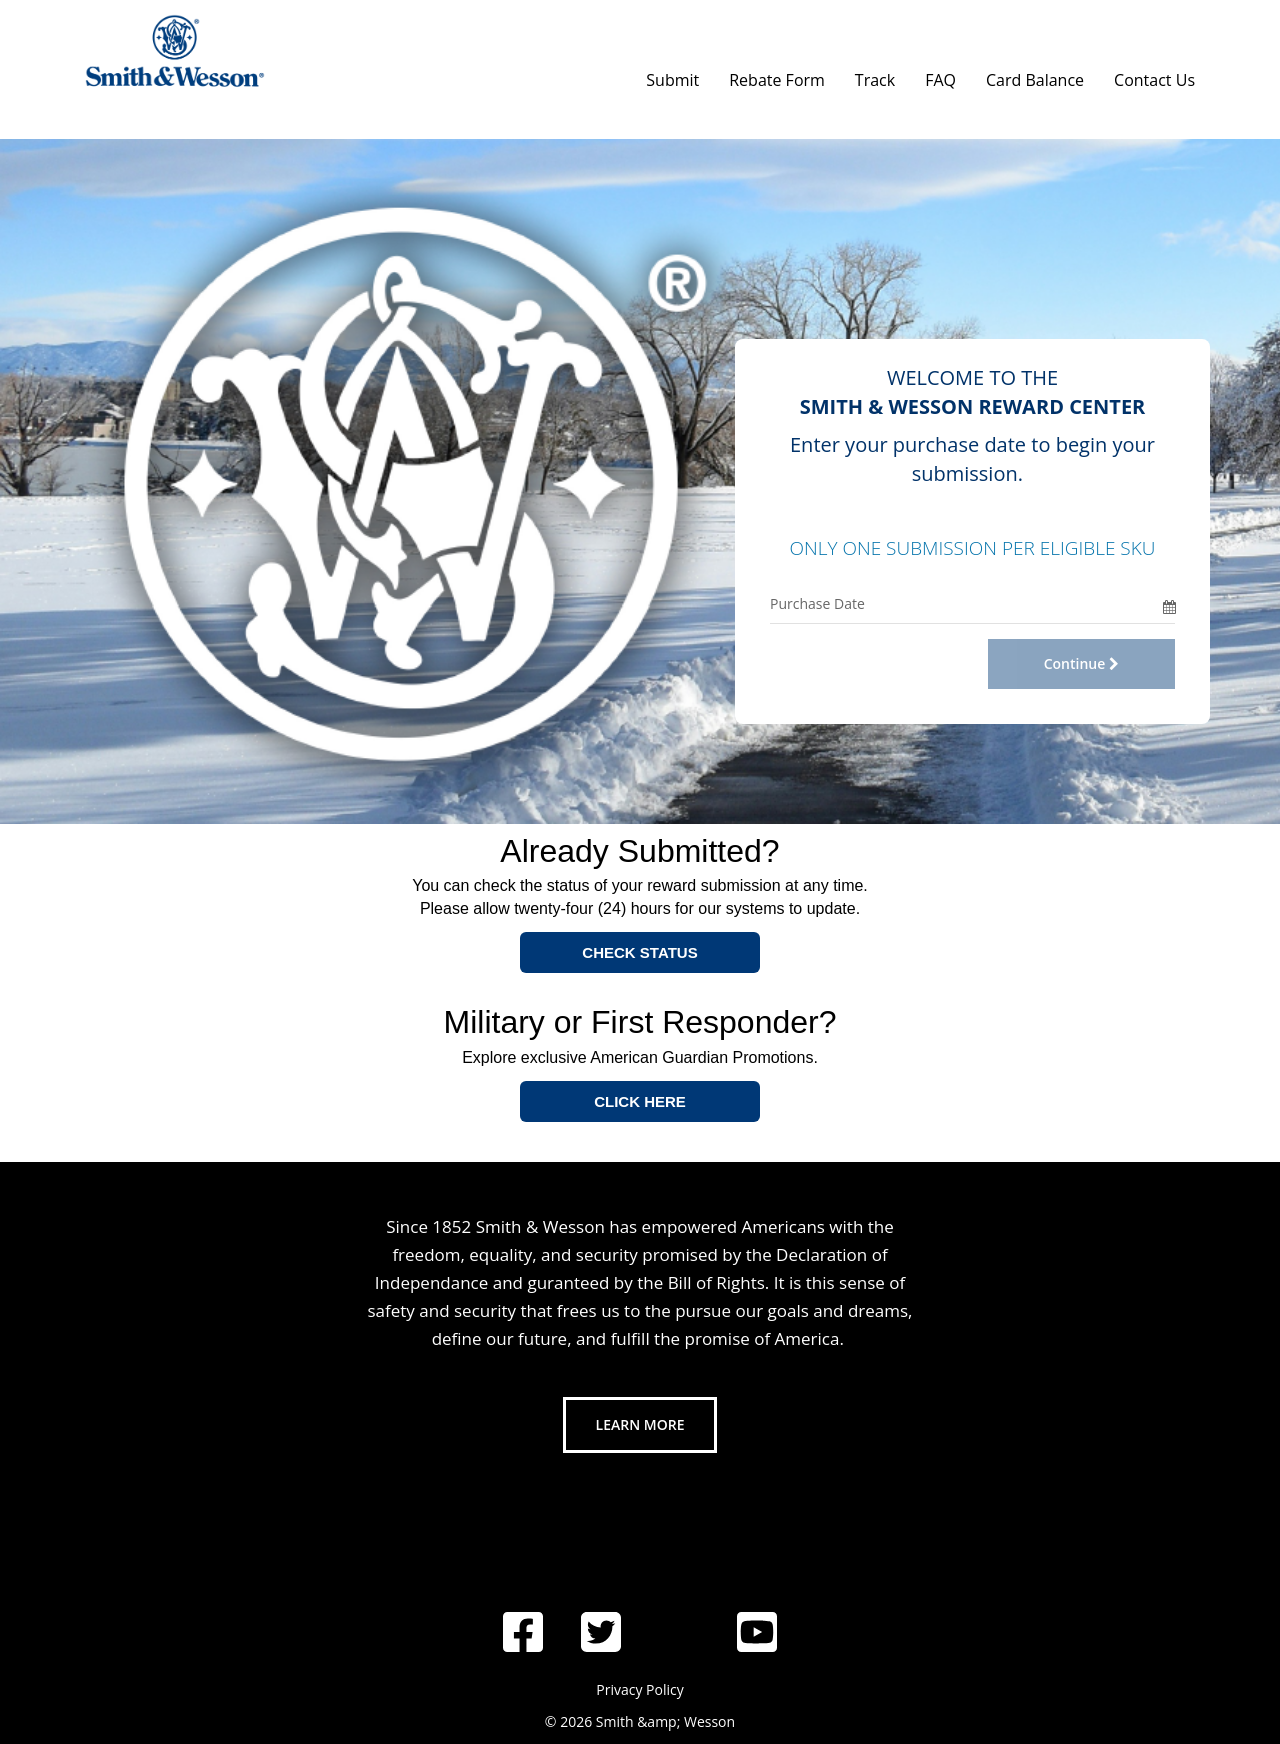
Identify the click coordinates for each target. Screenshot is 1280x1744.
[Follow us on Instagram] (679, 1580)
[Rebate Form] (777, 75)
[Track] (875, 75)
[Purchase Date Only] (966, 603)
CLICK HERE (640, 1101)
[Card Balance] (1035, 75)
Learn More (640, 1424)
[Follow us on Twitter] (601, 1632)
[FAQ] (940, 75)
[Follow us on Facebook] (523, 1632)
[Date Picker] (1169, 603)
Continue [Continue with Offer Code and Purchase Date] (1081, 663)
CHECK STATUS (639, 952)
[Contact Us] (1154, 75)
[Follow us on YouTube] (757, 1632)
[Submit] (672, 75)
